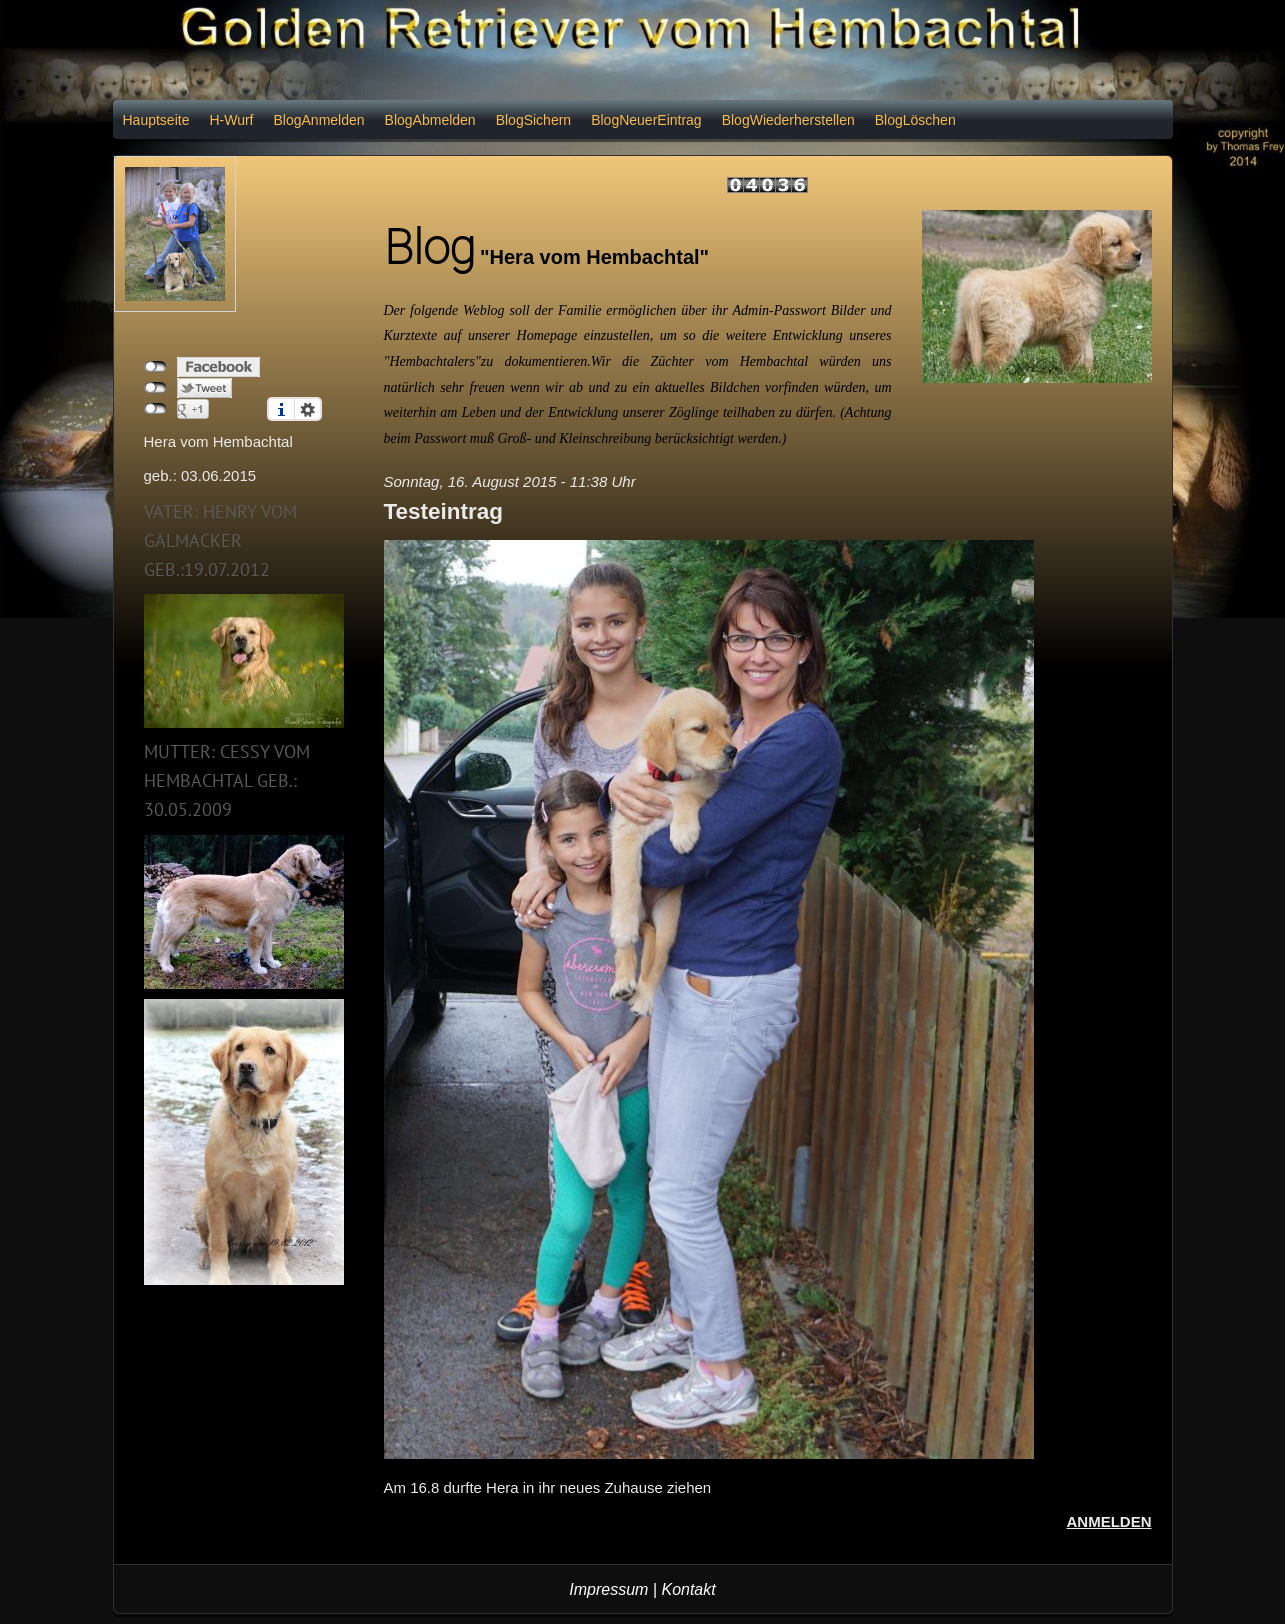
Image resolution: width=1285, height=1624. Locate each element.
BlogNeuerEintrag (646, 120)
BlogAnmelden (319, 120)
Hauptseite (156, 120)
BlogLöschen (915, 120)
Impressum (608, 1589)
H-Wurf (231, 120)
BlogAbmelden (430, 120)
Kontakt (688, 1589)
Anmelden (1109, 1521)
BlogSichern (534, 120)
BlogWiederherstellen (788, 120)
